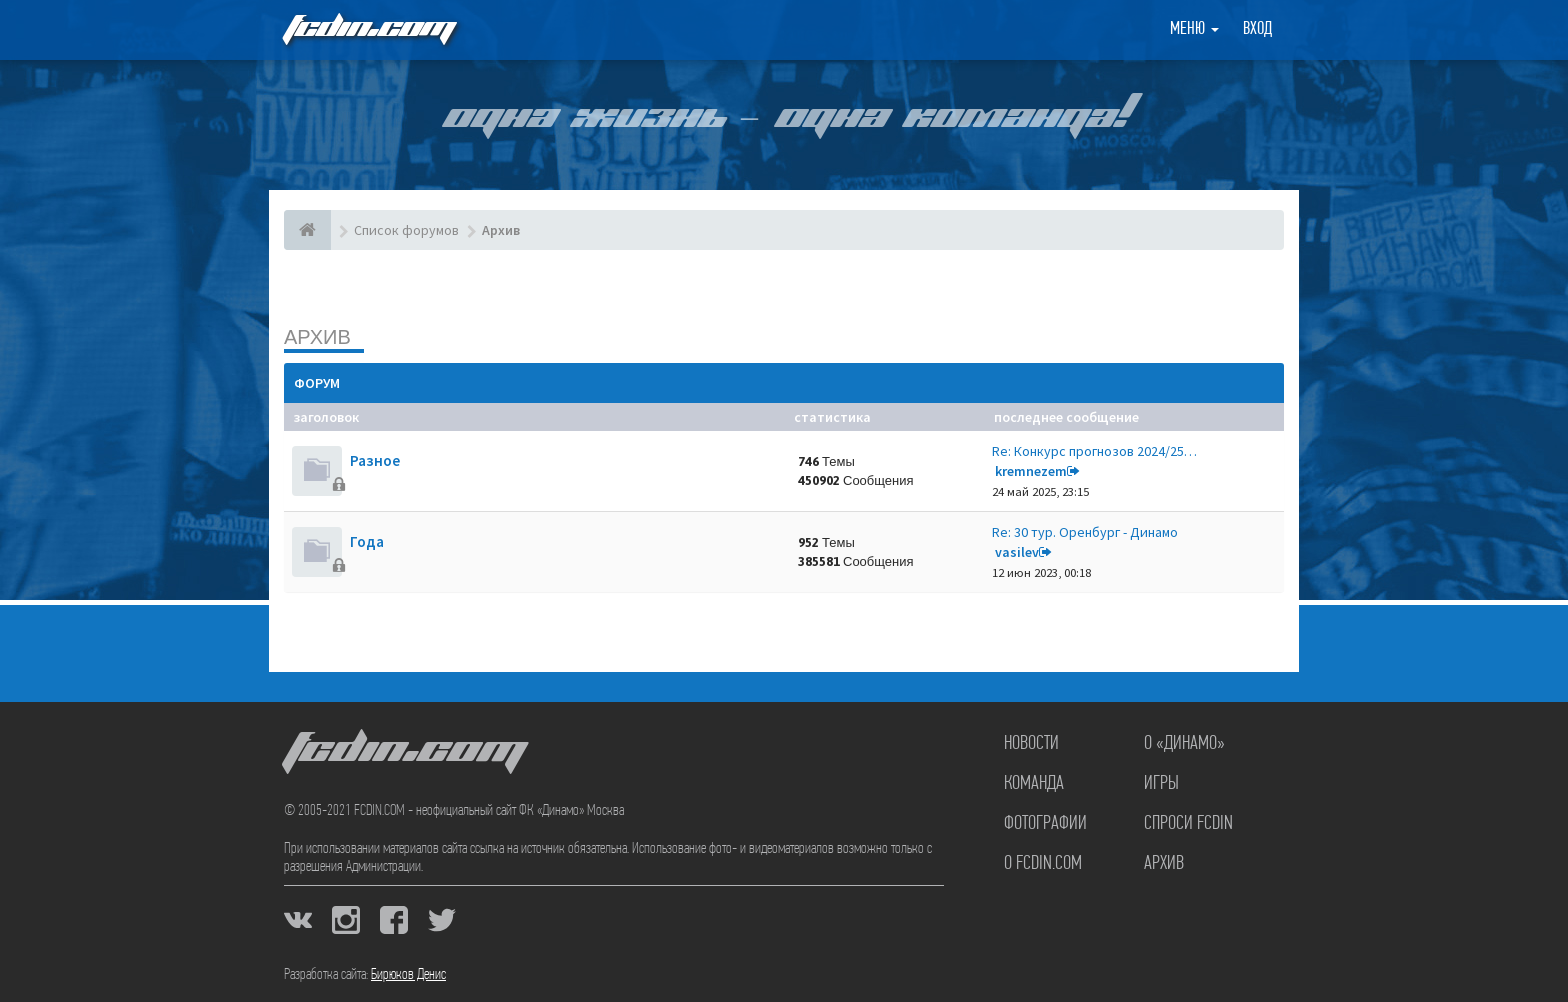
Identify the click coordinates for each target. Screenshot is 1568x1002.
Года (367, 541)
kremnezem (1031, 471)
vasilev (1017, 552)
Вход (1257, 29)
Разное (375, 460)
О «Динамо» (1184, 744)
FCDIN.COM (368, 29)
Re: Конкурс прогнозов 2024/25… (1094, 451)
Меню (1194, 29)
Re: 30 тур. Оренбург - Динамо (1085, 532)
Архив (317, 336)
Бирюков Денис (408, 975)
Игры (1161, 784)
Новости (1031, 744)
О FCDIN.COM (1043, 864)
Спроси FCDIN (1188, 824)
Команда (1034, 784)
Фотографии (1045, 824)
